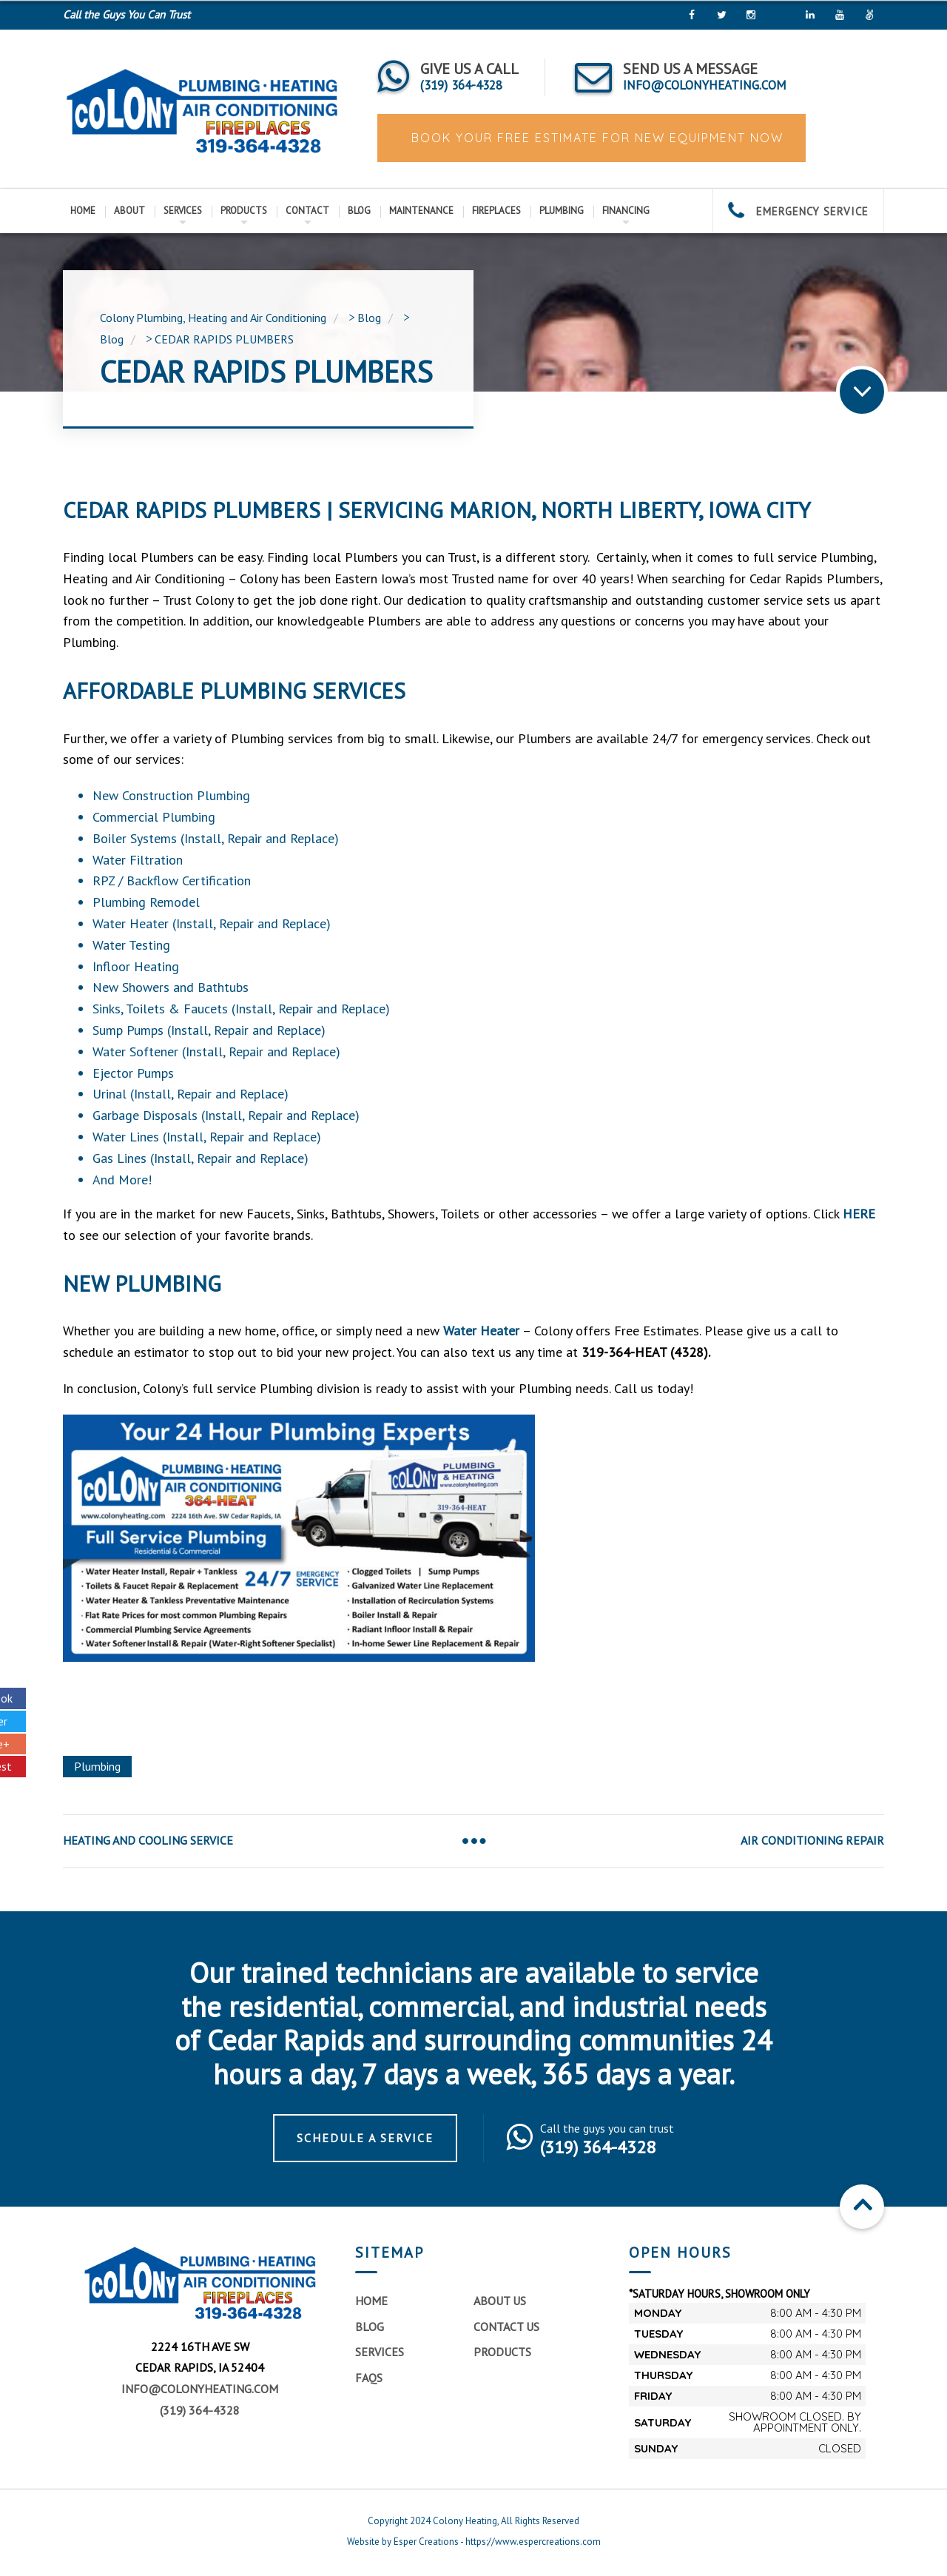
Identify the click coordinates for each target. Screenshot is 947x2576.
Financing (626, 210)
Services (183, 210)
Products (243, 210)
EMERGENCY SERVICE (798, 211)
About (129, 210)
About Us (500, 2300)
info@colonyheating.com (199, 2388)
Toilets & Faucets (177, 1008)
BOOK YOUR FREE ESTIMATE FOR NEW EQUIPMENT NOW (595, 137)
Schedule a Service (365, 2137)
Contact (307, 210)
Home (82, 210)
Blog (359, 210)
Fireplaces (496, 210)
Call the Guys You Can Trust (126, 14)
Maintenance (421, 210)
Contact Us (506, 2326)
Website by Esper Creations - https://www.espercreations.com (474, 2541)
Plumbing (561, 210)
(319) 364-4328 (200, 2410)
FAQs (368, 2377)
